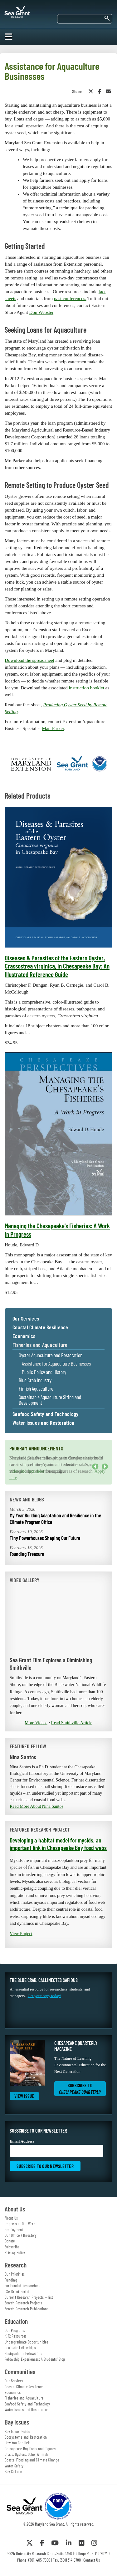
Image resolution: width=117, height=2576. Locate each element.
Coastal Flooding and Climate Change (32, 2459)
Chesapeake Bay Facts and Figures (30, 2448)
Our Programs (15, 2330)
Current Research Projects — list (29, 2297)
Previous (95, 1467)
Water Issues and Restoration (43, 1423)
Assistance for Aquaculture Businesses (56, 1364)
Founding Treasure (27, 1554)
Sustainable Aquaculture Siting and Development (50, 1400)
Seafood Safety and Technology (45, 1414)
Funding (11, 2279)
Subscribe (12, 2246)
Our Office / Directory (21, 2235)
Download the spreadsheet (29, 660)
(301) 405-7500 (39, 2560)
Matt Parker (53, 728)
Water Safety (14, 2465)
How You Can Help (18, 2442)
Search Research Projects (23, 2302)
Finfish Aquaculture (36, 1389)
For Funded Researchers (23, 2285)
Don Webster (41, 312)
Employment (14, 2229)
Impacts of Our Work (20, 2223)
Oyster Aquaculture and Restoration (50, 1355)
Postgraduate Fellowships (23, 2353)
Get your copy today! (44, 1996)
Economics (23, 1336)
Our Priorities (15, 2274)
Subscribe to (80, 2089)
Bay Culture (13, 2471)
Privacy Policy (15, 2252)
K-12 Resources (16, 2335)
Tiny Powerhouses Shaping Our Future (45, 1538)
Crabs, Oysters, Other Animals (26, 2454)
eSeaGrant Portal (17, 2291)
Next (105, 1467)
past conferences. (70, 298)
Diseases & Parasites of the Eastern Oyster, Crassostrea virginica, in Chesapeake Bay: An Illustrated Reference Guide (57, 966)
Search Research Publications (26, 2308)
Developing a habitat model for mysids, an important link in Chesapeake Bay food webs (58, 1844)
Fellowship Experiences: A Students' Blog (35, 2359)
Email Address (56, 2148)
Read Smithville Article (71, 1722)
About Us (11, 2218)
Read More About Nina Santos (36, 1806)
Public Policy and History (44, 1372)
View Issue (24, 2096)
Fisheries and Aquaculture (39, 1345)
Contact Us (91, 2560)
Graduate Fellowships (20, 2347)
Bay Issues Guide (17, 2431)
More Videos (36, 1722)
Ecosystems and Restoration (26, 2437)
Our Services (25, 1319)
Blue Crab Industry (35, 1380)
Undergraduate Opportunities (26, 2341)
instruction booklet (86, 687)
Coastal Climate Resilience (40, 1327)
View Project (21, 1933)
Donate (10, 2240)
